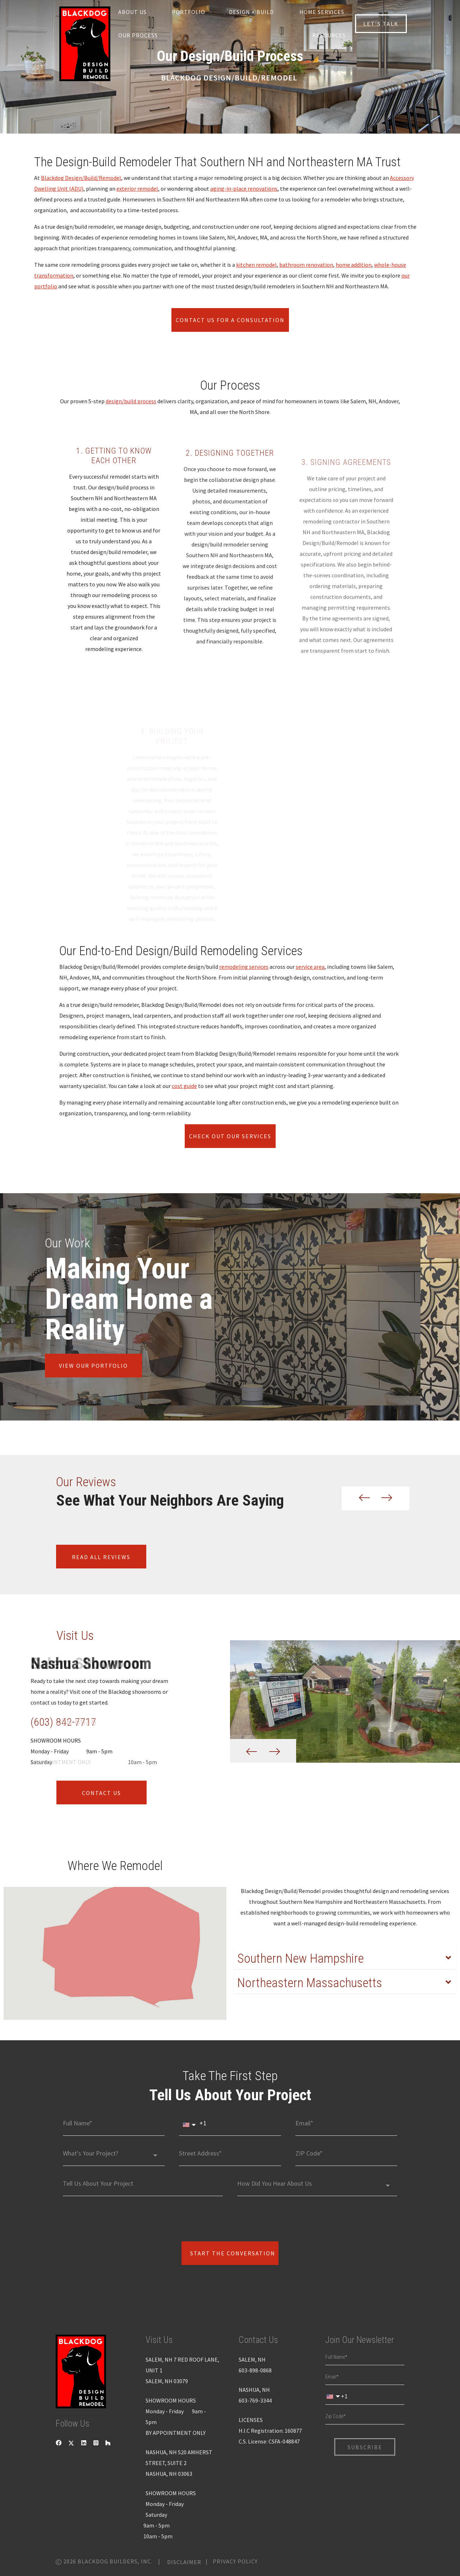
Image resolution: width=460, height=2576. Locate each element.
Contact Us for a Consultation (230, 320)
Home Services (321, 11)
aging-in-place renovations (243, 188)
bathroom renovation (306, 264)
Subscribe (365, 2446)
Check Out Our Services (230, 1136)
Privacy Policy (235, 2561)
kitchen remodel (256, 264)
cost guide (184, 1085)
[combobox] (114, 2155)
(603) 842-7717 (63, 1722)
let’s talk (381, 23)
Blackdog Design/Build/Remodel (81, 177)
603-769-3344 (255, 2400)
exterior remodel (137, 188)
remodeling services (243, 966)
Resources (329, 35)
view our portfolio (93, 1365)
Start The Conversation (232, 2253)
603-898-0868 (255, 2370)
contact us (101, 1792)
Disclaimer (184, 2562)
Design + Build (251, 11)
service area (310, 966)
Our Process (138, 35)
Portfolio (188, 11)
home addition (354, 264)
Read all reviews (101, 1556)
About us (132, 11)
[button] (359, 1498)
